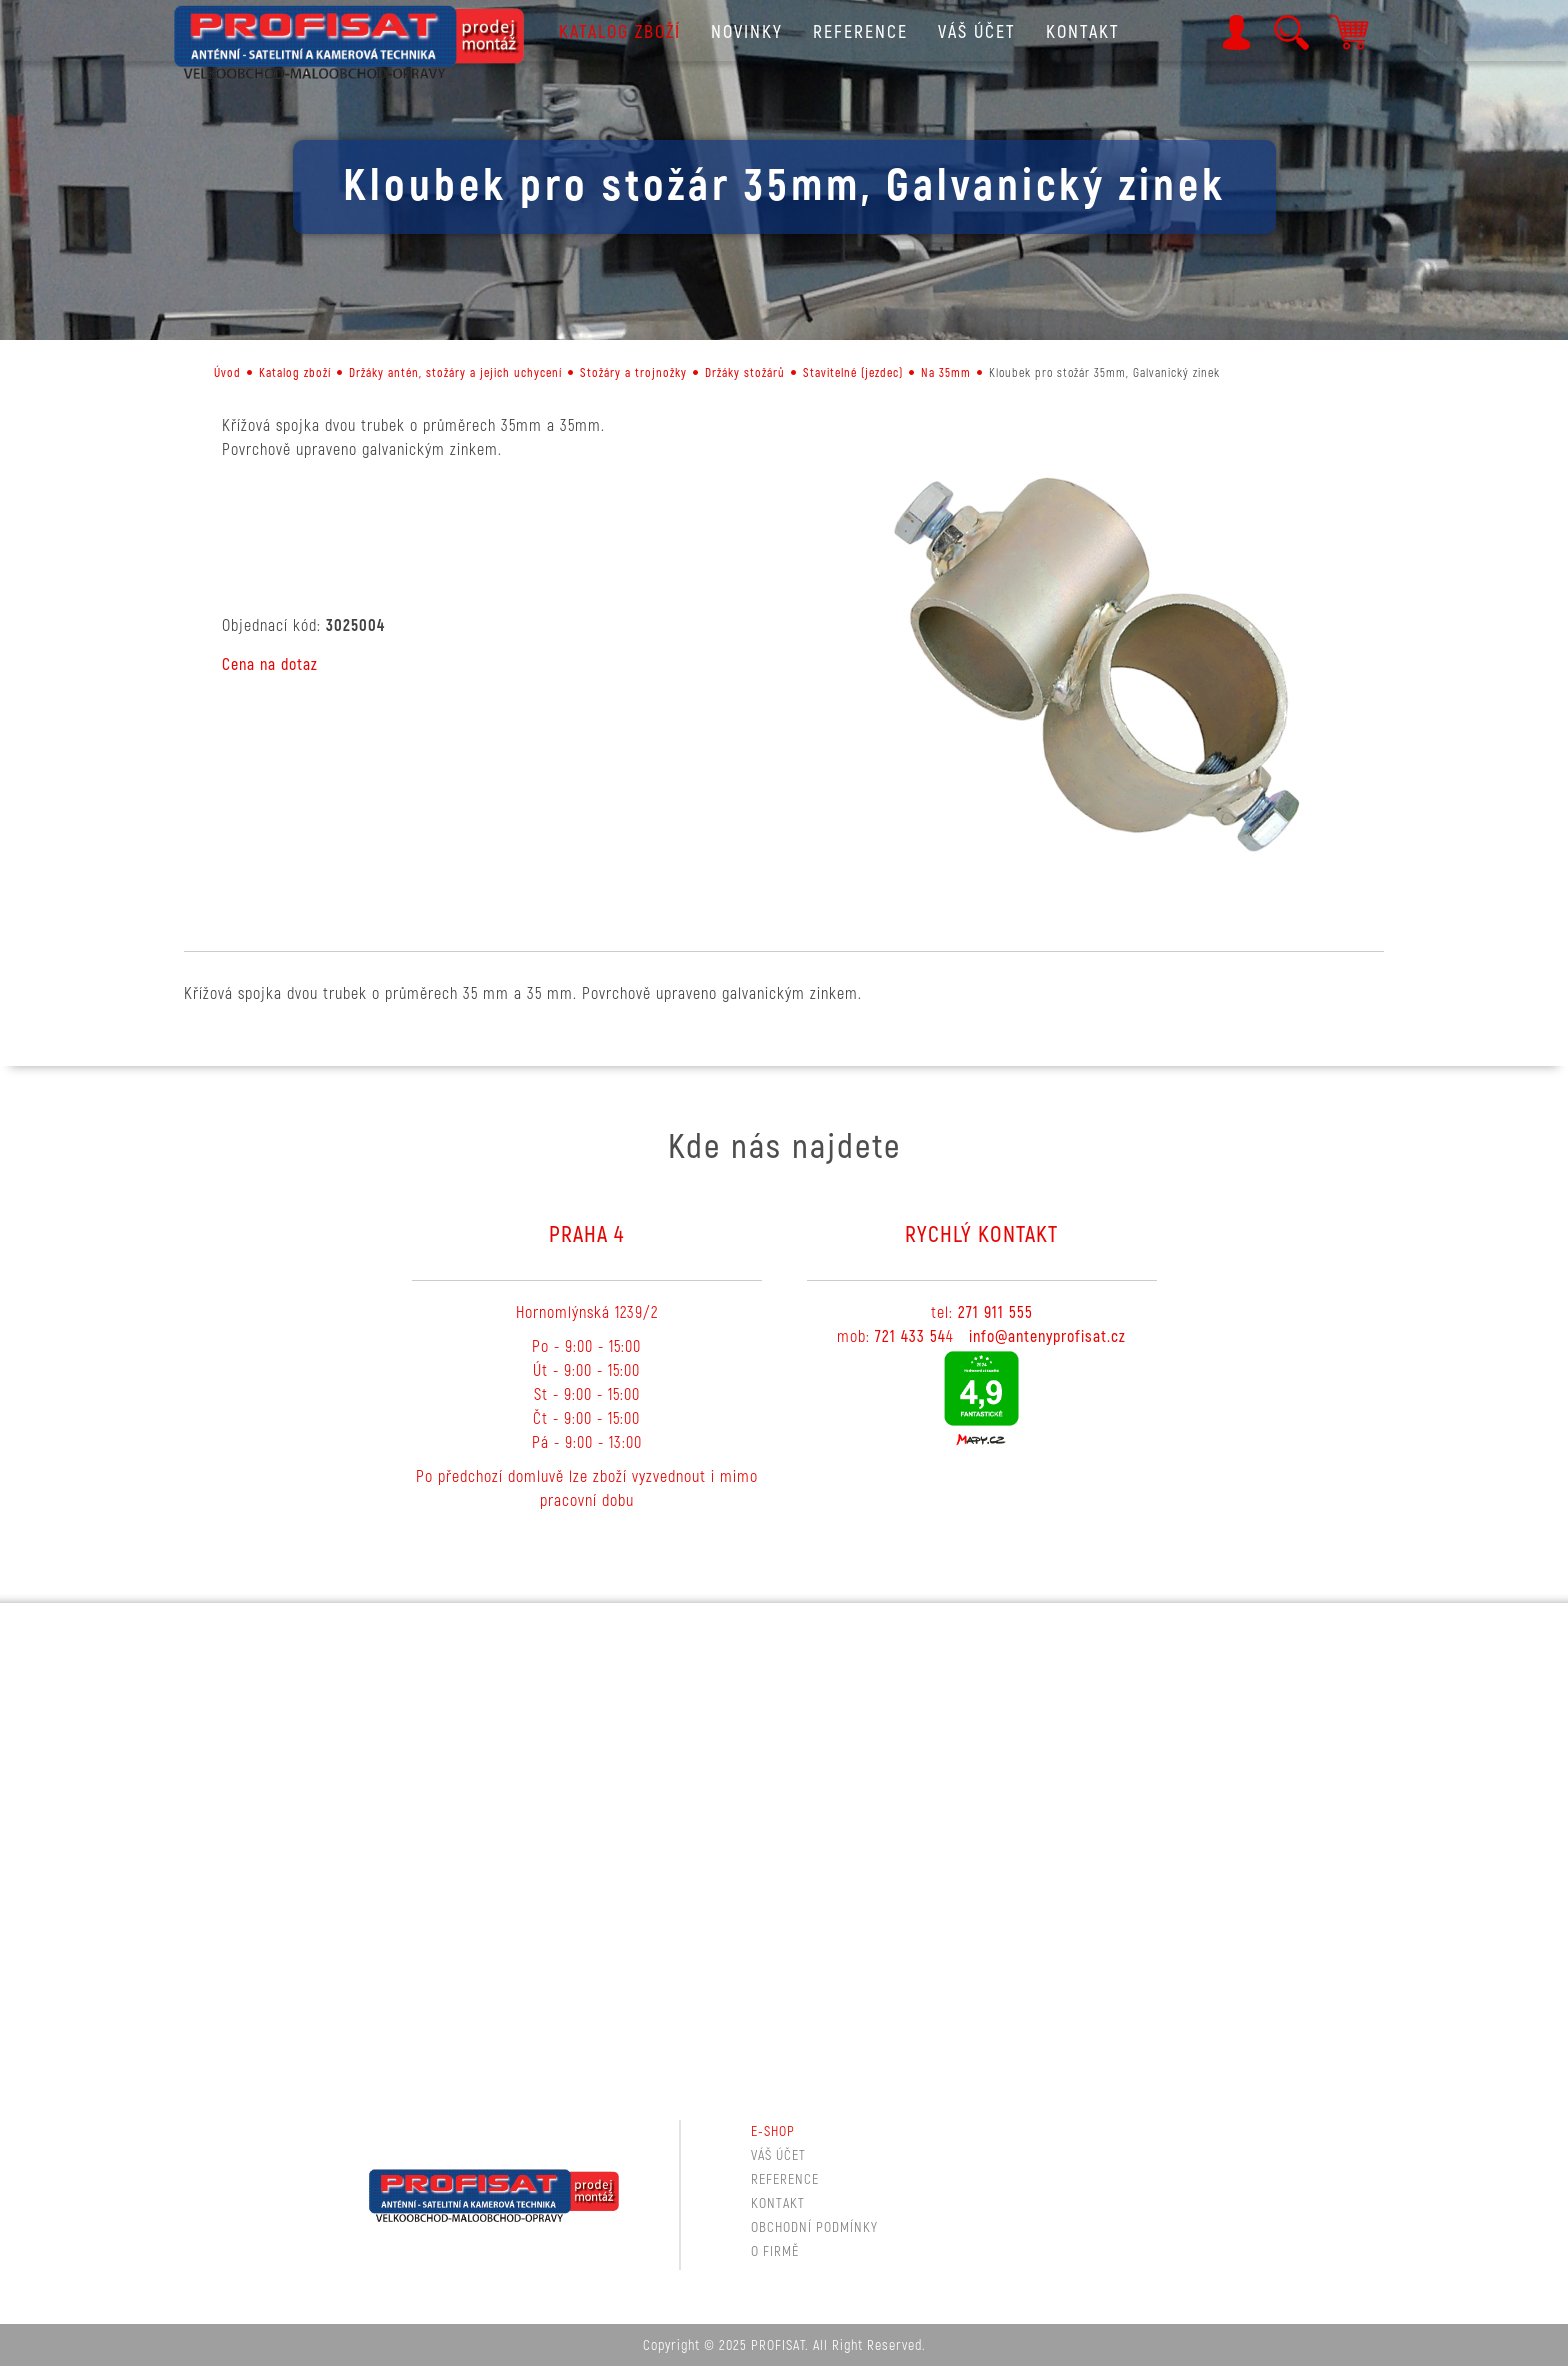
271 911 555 (995, 1313)
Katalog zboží (620, 32)
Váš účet (977, 32)
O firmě (775, 2251)
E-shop (773, 2131)
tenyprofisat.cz (1075, 1337)
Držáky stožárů (745, 373)
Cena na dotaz (270, 665)
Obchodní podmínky (814, 2227)
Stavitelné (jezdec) (853, 373)
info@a (992, 1337)
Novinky (747, 32)
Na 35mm (946, 373)
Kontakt (1083, 32)
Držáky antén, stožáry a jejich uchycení (455, 373)
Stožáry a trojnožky (633, 373)
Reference (860, 32)
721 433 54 (910, 1337)
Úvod (227, 373)
